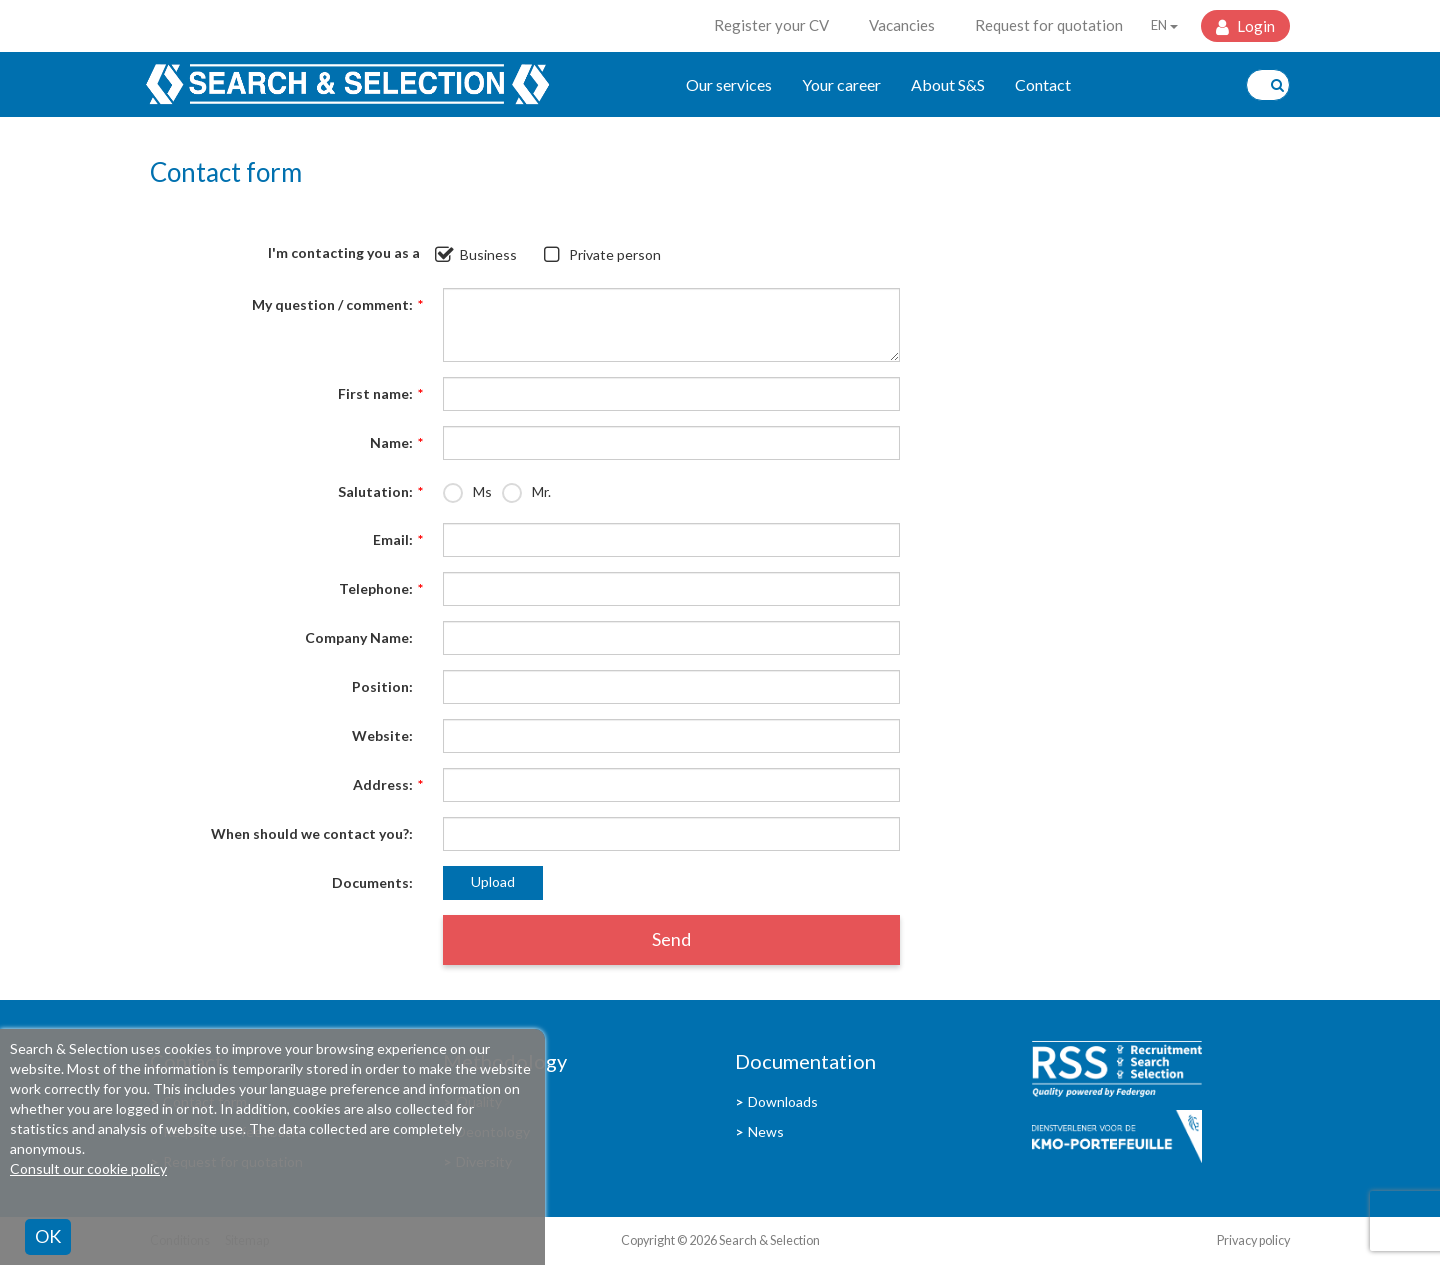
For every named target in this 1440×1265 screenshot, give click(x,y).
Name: (391, 443)
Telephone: (376, 589)
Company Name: (359, 637)
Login (1254, 26)
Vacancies (902, 25)
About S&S (948, 84)
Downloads (783, 1101)
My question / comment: (332, 305)
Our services (729, 84)
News (766, 1131)
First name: (375, 394)
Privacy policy (1253, 1240)
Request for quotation (1049, 25)
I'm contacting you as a (344, 252)
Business (488, 254)
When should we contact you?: (312, 833)
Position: (382, 686)
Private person (615, 254)
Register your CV (771, 25)
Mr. (541, 491)
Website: (382, 735)
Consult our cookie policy (88, 1168)
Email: (393, 540)
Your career (841, 84)
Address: (383, 785)
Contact (1043, 84)
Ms (482, 491)
